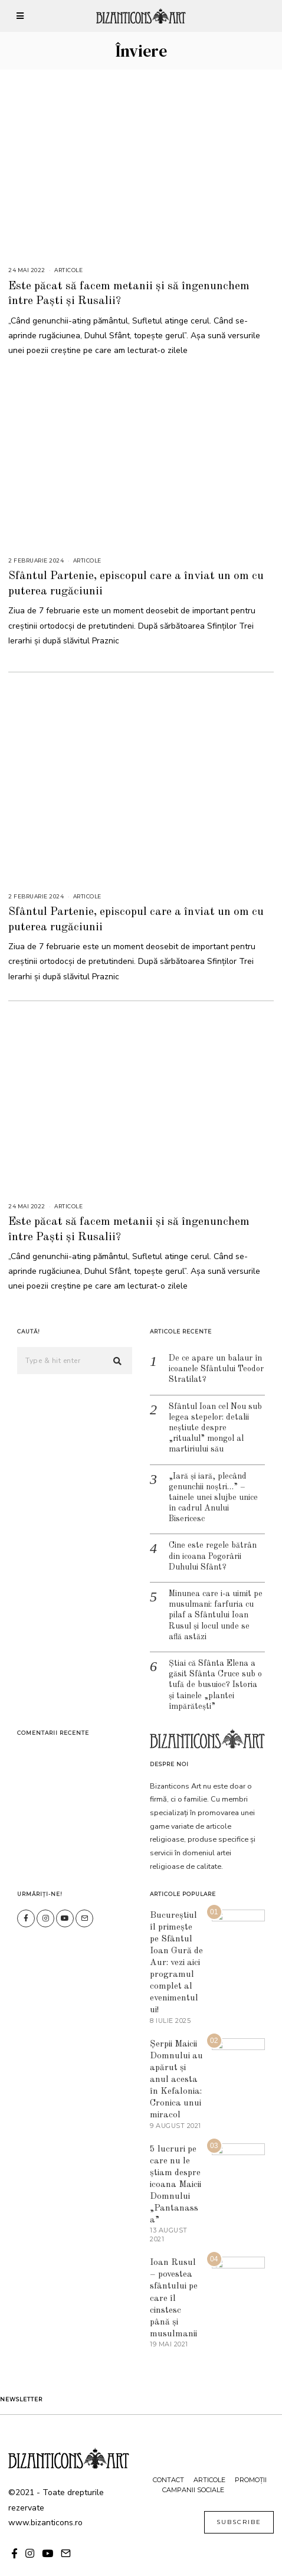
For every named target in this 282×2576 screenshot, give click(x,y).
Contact (168, 2462)
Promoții (251, 2462)
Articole (68, 270)
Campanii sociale (193, 2472)
